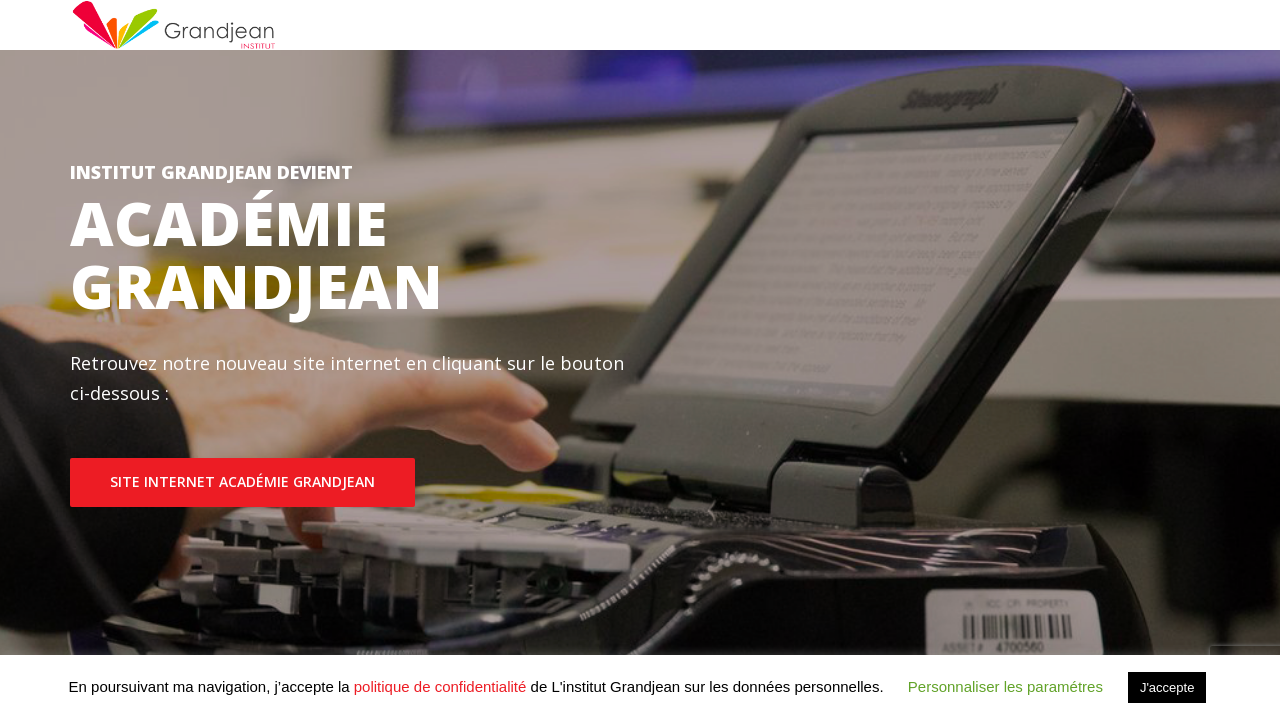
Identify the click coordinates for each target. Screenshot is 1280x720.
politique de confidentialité (440, 686)
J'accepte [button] (1167, 687)
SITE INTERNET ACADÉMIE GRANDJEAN (242, 481)
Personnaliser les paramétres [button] (1005, 686)
